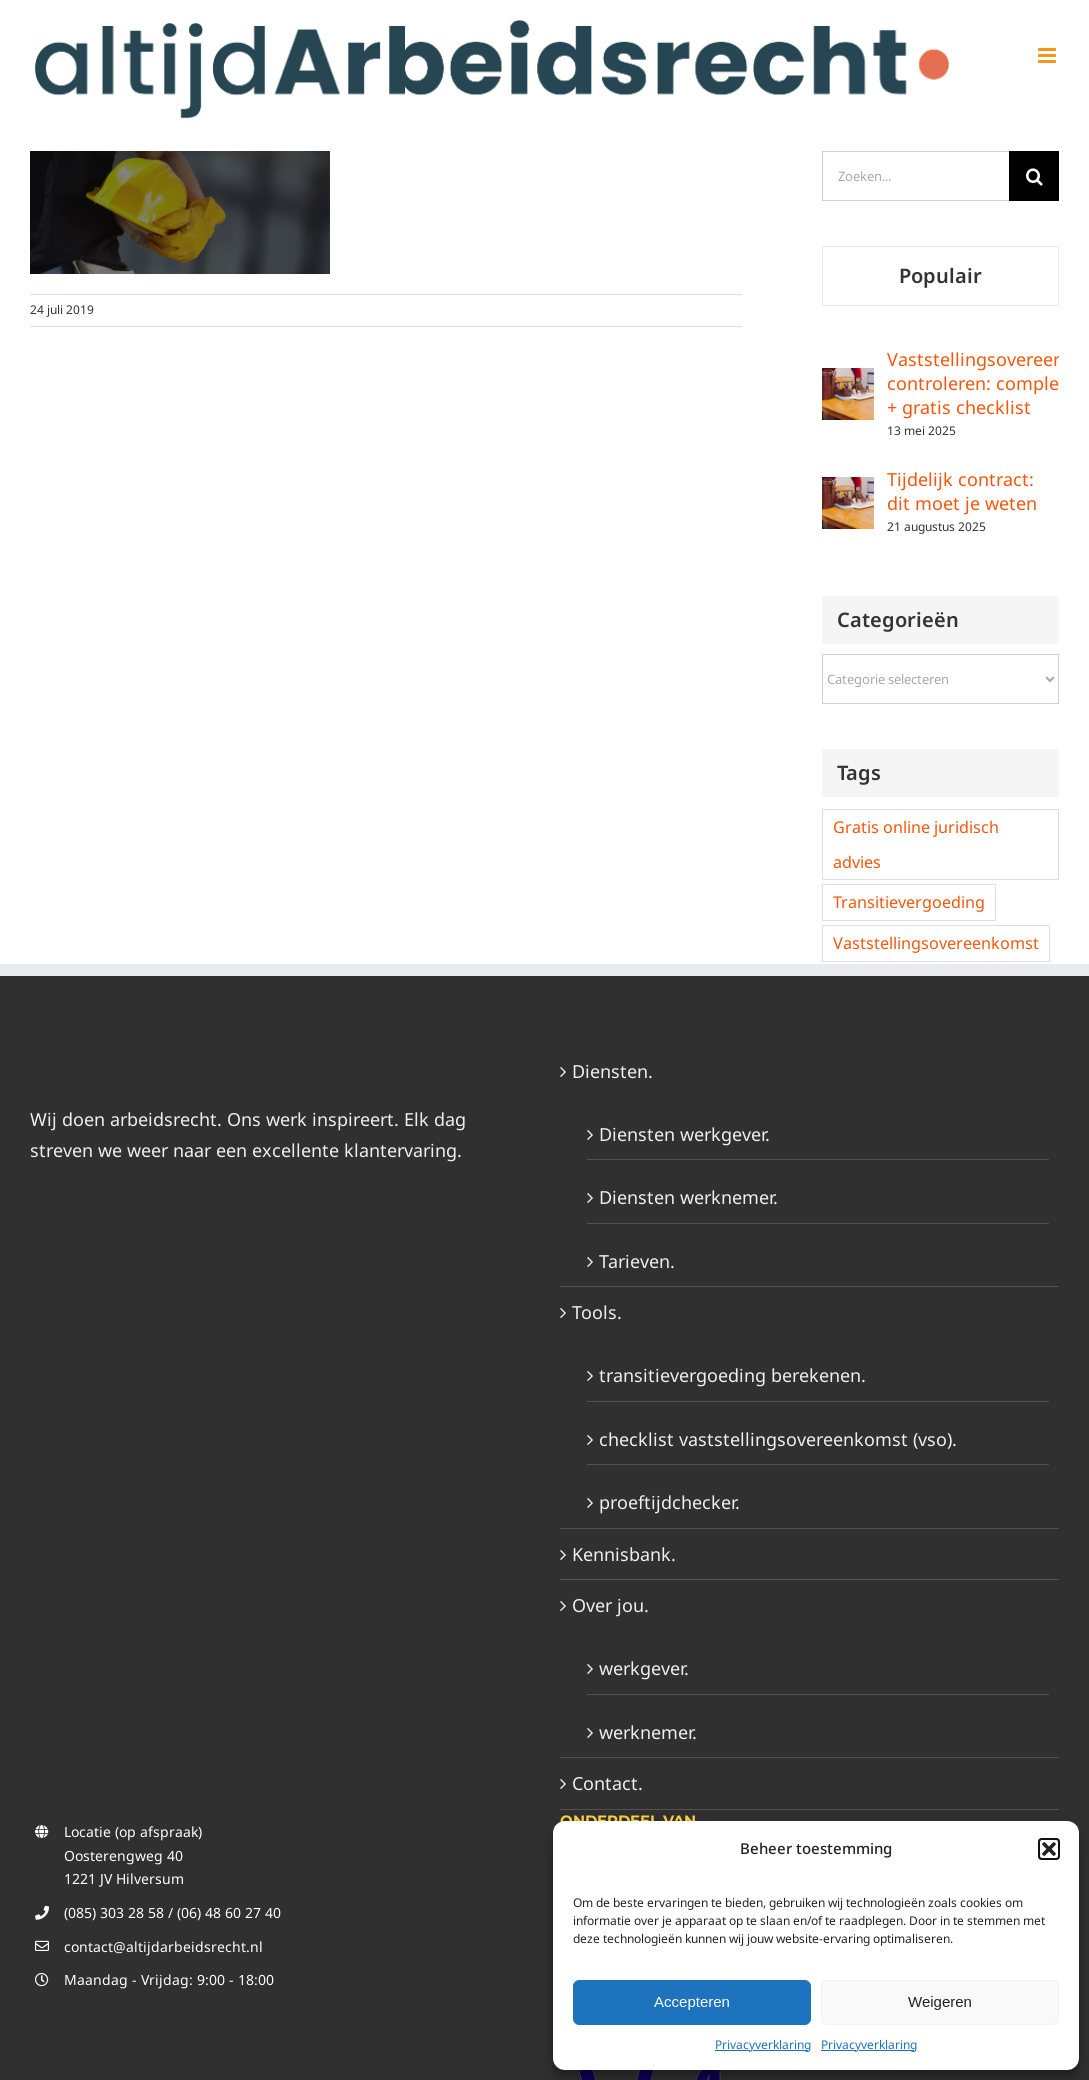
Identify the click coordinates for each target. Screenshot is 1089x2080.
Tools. (597, 1312)
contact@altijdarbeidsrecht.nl (163, 1946)
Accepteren (692, 2001)
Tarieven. (637, 1261)
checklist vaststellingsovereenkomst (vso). (778, 1439)
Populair (940, 275)
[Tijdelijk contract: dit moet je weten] (848, 492)
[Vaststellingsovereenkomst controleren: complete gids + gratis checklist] (848, 383)
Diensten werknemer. (688, 1197)
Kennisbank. (624, 1554)
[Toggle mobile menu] (1048, 55)
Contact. (607, 1783)
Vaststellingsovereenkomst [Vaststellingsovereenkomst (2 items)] (936, 943)
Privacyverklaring (763, 2044)
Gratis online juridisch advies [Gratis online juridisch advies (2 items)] (916, 844)
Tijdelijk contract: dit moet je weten (962, 491)
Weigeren (940, 2001)
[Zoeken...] (915, 176)
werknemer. (648, 1732)
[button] (1049, 1849)
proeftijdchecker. (669, 1502)
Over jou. (610, 1605)
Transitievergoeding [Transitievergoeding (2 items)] (909, 902)
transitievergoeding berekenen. (732, 1375)
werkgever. (644, 1668)
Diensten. (612, 1071)
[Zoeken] (1034, 176)
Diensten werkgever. (684, 1134)
